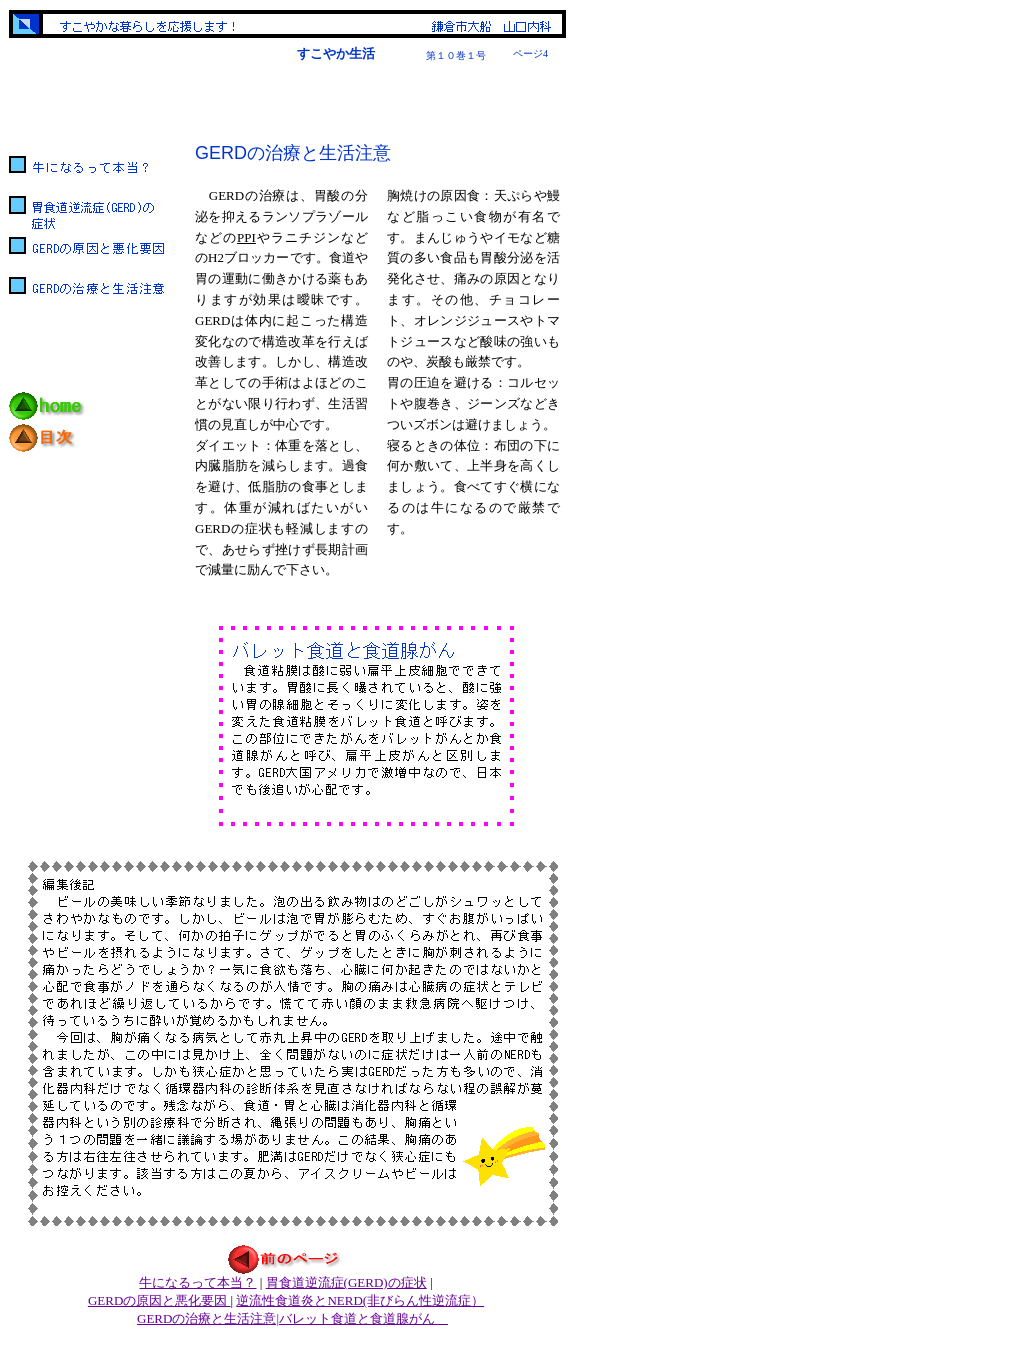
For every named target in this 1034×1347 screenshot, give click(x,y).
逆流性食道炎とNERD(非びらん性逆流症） (360, 1300)
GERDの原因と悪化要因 (159, 1300)
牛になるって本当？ (197, 1282)
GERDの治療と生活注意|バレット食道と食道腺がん (292, 1318)
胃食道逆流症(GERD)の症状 (346, 1282)
